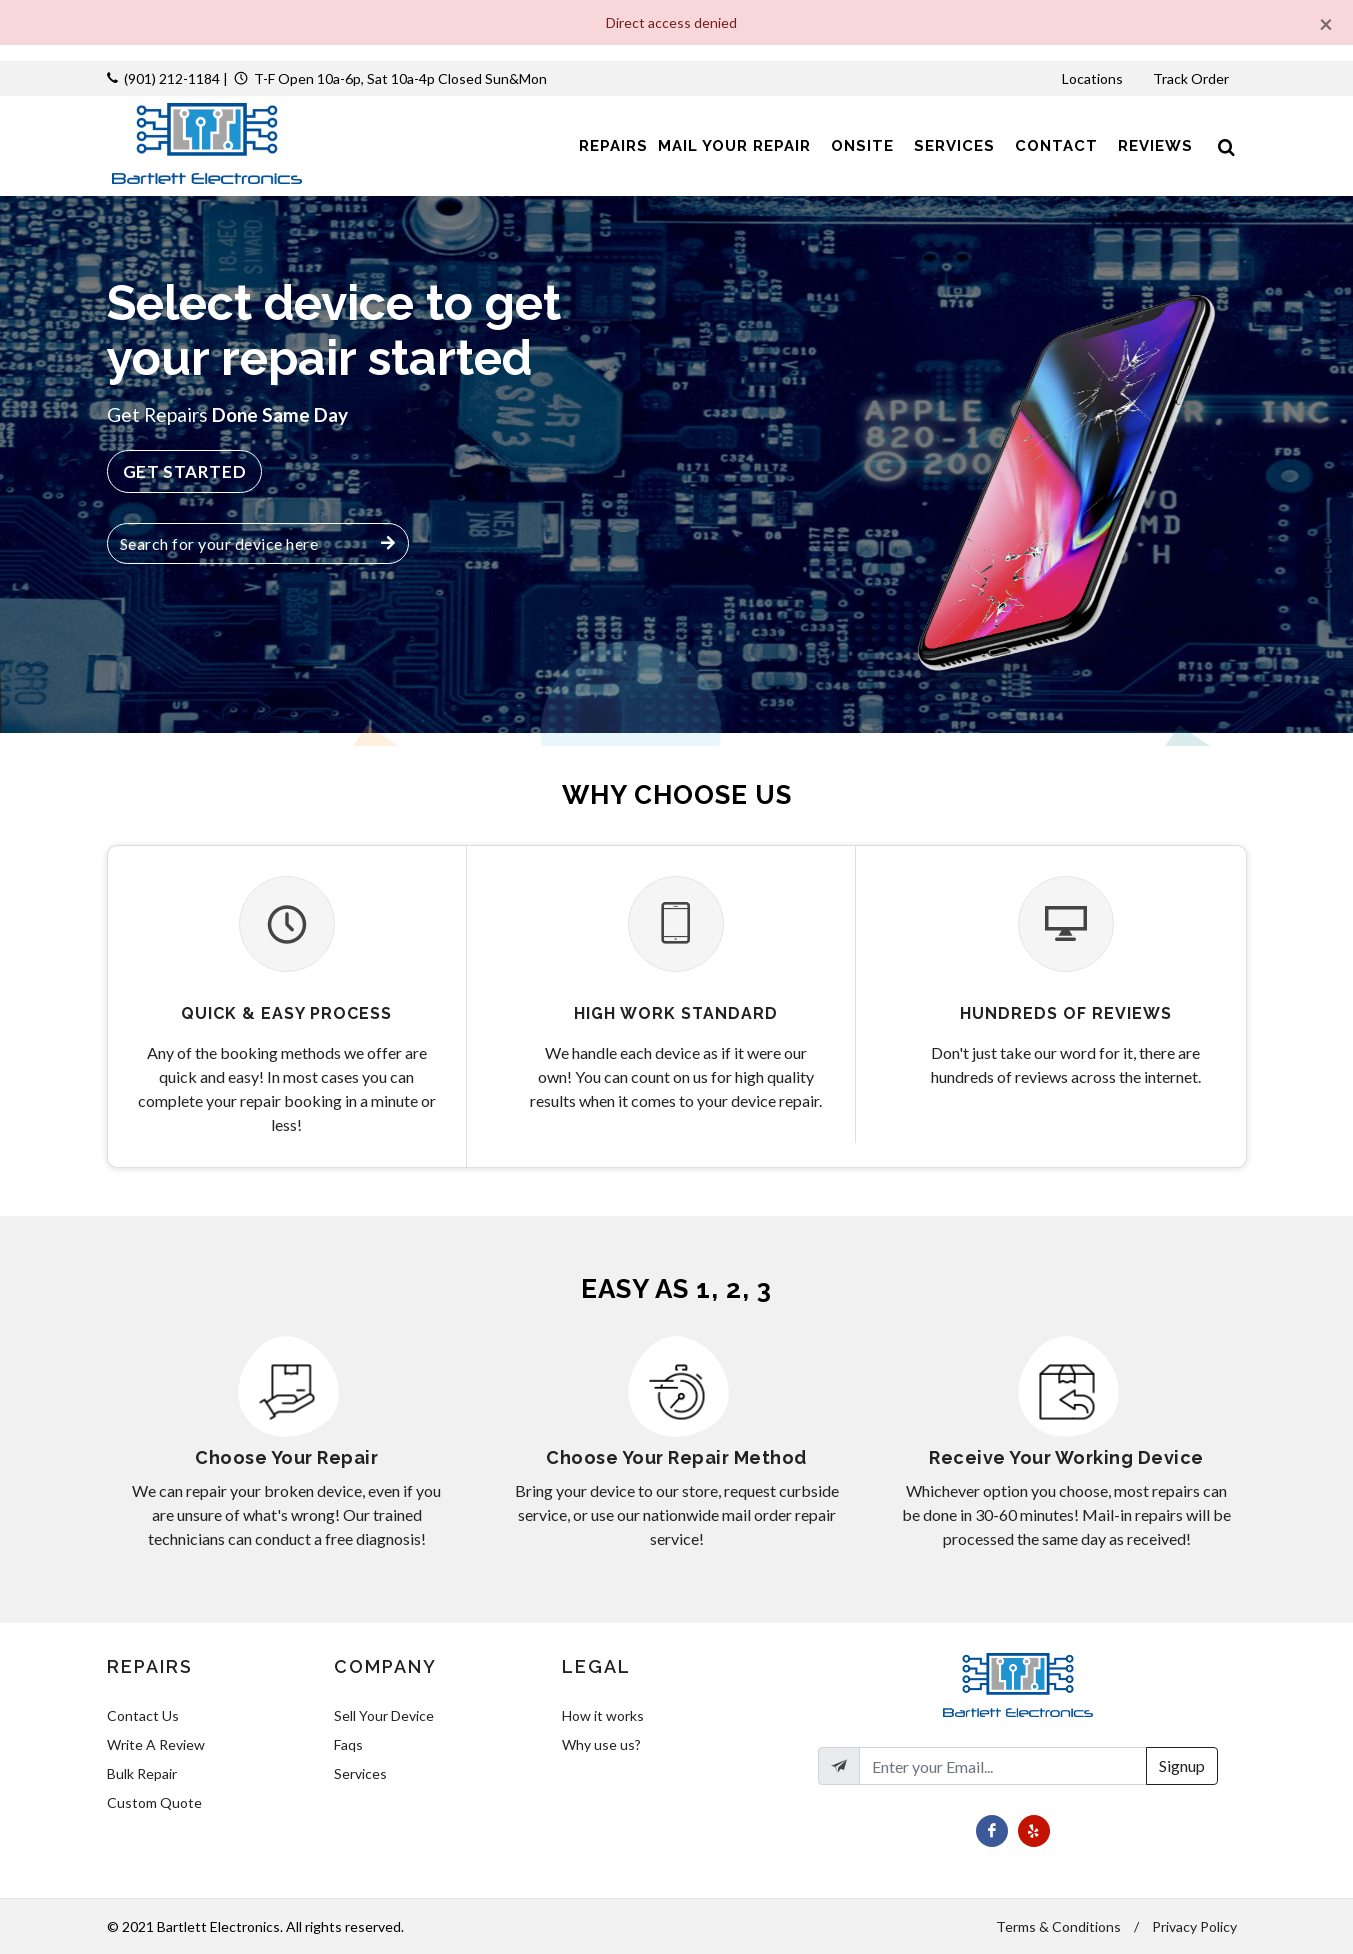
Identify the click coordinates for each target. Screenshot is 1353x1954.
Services (360, 1773)
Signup (1182, 1765)
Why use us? (601, 1744)
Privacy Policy (1194, 1926)
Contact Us (143, 1715)
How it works (603, 1715)
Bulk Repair (142, 1773)
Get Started (185, 471)
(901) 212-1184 (172, 78)
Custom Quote (154, 1802)
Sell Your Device (384, 1715)
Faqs (348, 1744)
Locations (1094, 78)
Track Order (1192, 78)
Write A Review (156, 1744)
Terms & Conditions (1058, 1926)
